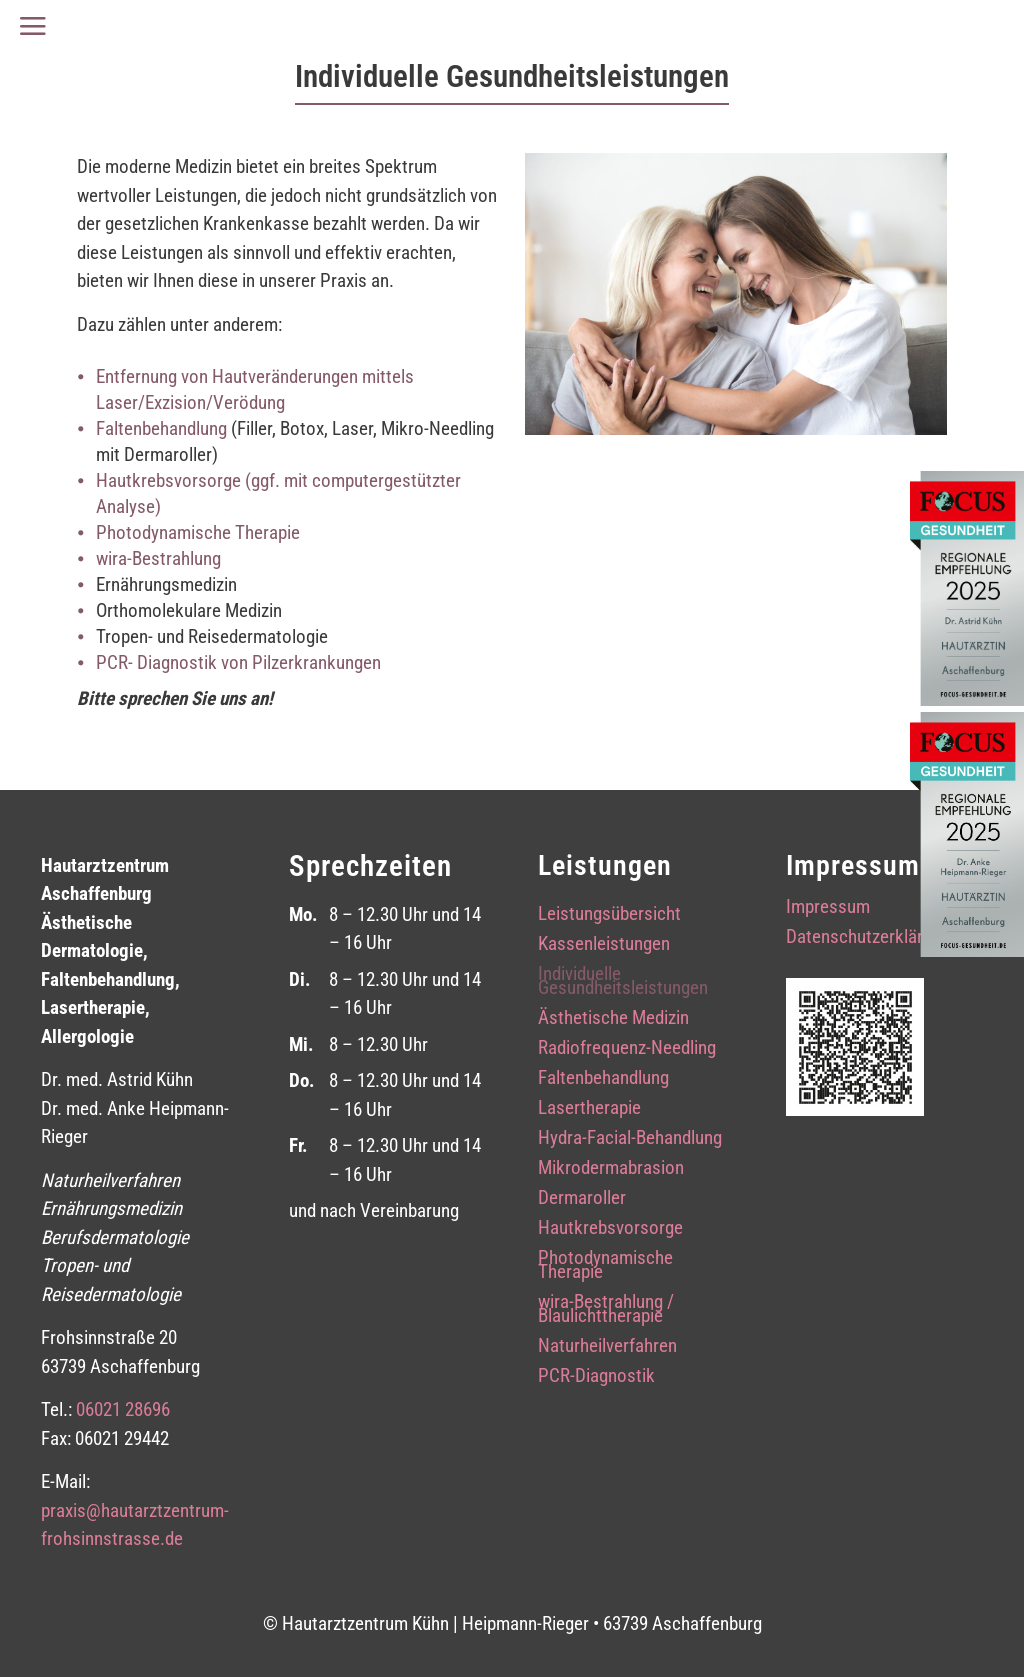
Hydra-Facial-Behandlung (630, 1140)
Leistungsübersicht (609, 916)
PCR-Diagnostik (596, 1378)
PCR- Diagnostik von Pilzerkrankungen (238, 662)
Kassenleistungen (604, 946)
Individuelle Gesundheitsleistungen (623, 983)
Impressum (828, 909)
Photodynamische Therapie (198, 532)
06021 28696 (123, 1409)
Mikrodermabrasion (611, 1170)
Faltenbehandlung (161, 428)
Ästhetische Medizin (613, 1020)
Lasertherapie (589, 1110)
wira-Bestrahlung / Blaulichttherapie (606, 1311)
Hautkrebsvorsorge (610, 1230)
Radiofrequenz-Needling (627, 1050)
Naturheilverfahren (607, 1348)
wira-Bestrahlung (158, 558)
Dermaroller (582, 1200)
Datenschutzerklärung (868, 939)
